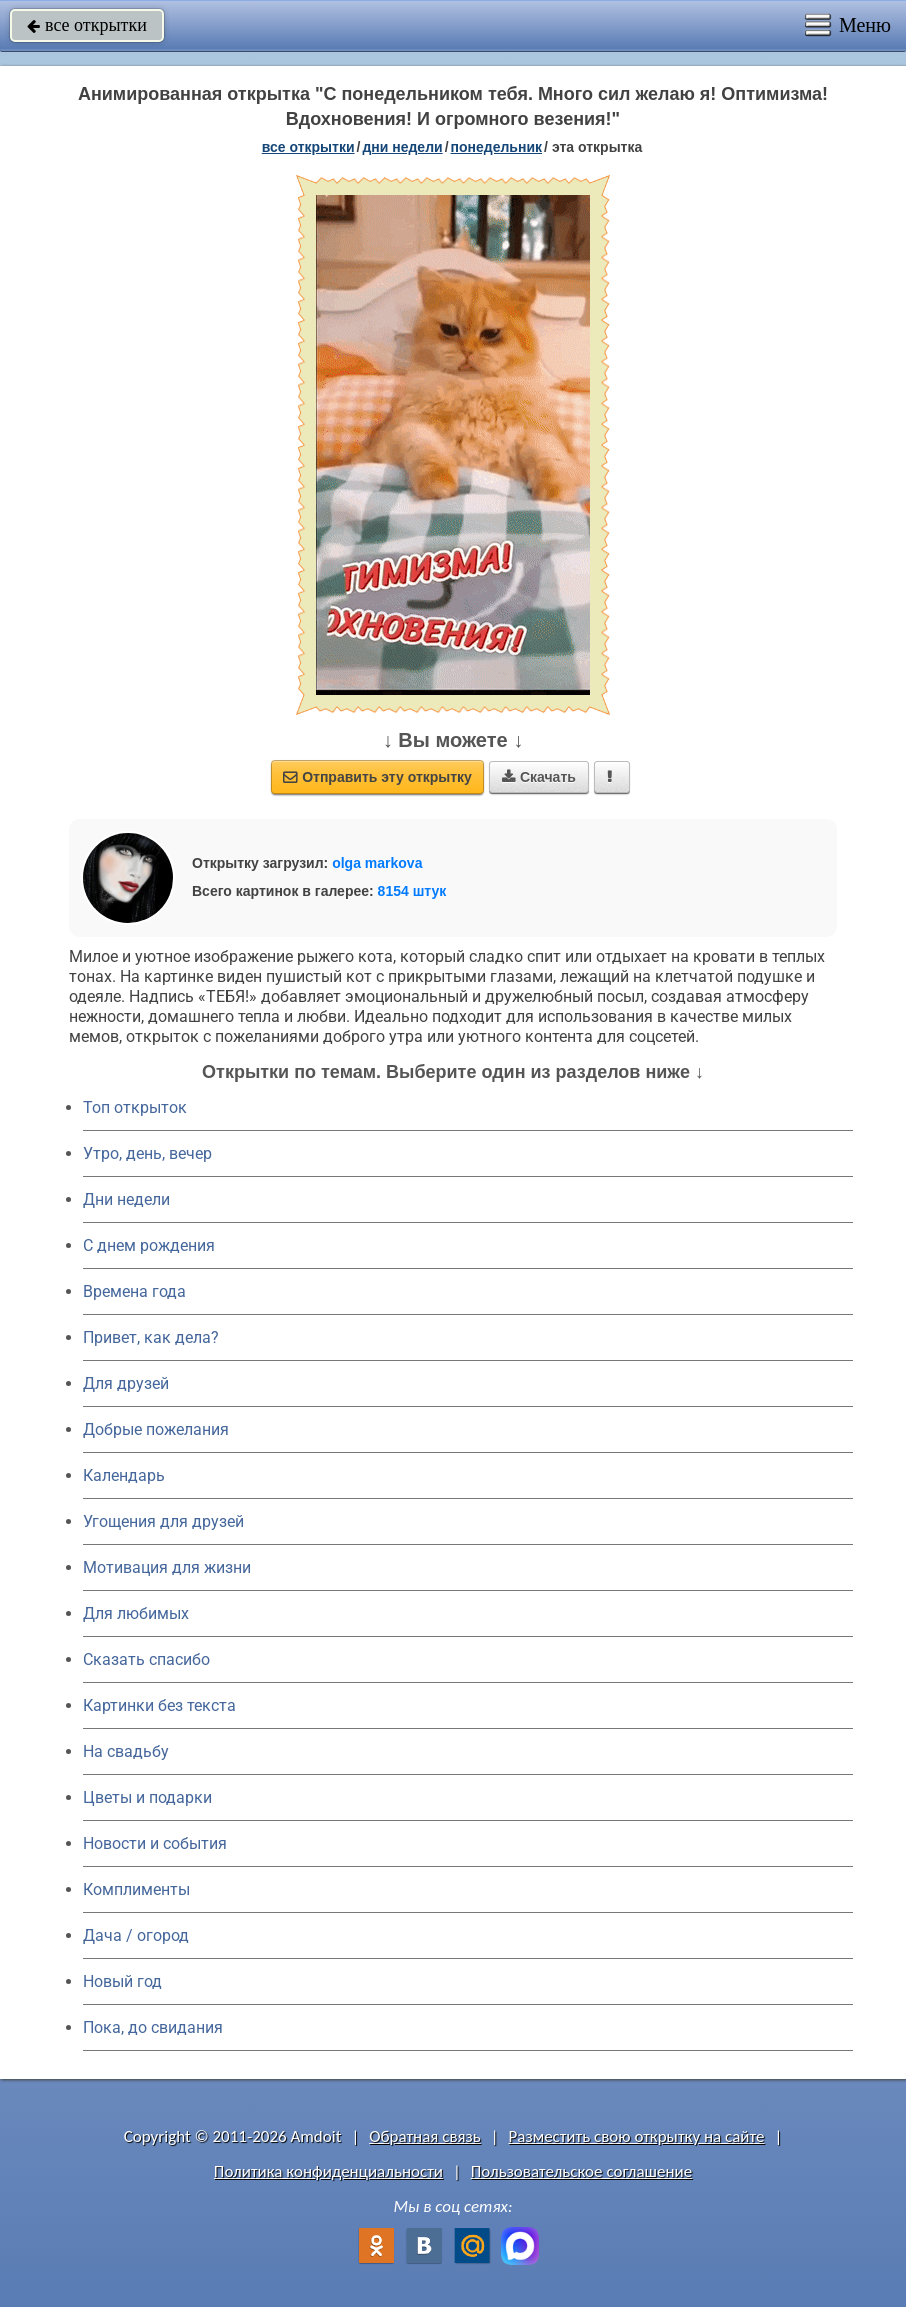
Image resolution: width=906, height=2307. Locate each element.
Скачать (539, 777)
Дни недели (126, 1199)
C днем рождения (149, 1245)
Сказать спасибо (146, 1659)
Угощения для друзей (163, 1521)
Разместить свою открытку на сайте (637, 2136)
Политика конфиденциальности (328, 2171)
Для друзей (126, 1383)
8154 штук (412, 891)
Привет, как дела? (151, 1337)
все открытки (87, 25)
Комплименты (136, 1889)
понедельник (497, 147)
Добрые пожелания (156, 1429)
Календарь (124, 1475)
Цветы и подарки (147, 1797)
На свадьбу (126, 1751)
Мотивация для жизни (167, 1567)
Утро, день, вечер (147, 1153)
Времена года (134, 1291)
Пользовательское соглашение (581, 2171)
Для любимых (136, 1613)
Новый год (122, 1981)
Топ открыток (135, 1107)
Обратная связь (425, 2136)
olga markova (377, 863)
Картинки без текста (159, 1705)
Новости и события (155, 1843)
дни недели (402, 147)
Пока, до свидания (153, 2027)
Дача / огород (136, 1935)
